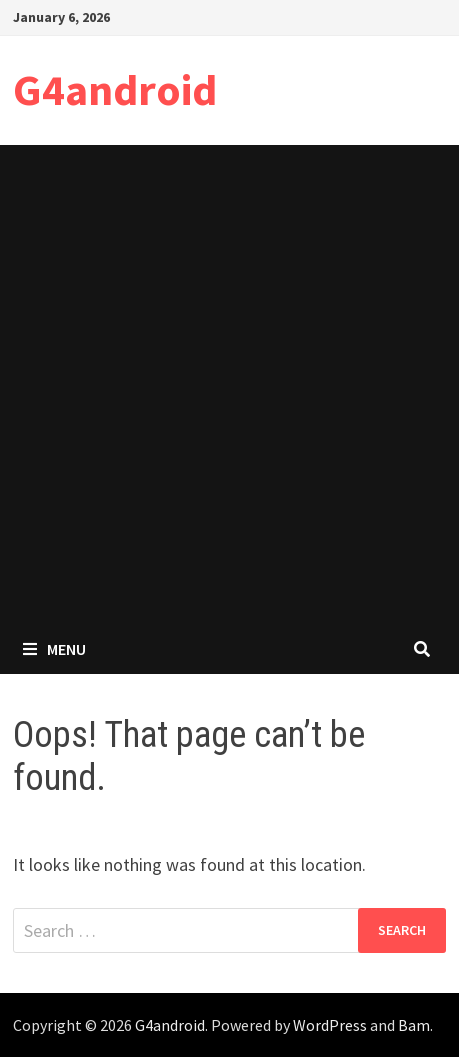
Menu (54, 649)
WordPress (330, 1025)
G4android (115, 89)
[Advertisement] (229, 384)
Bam (414, 1025)
